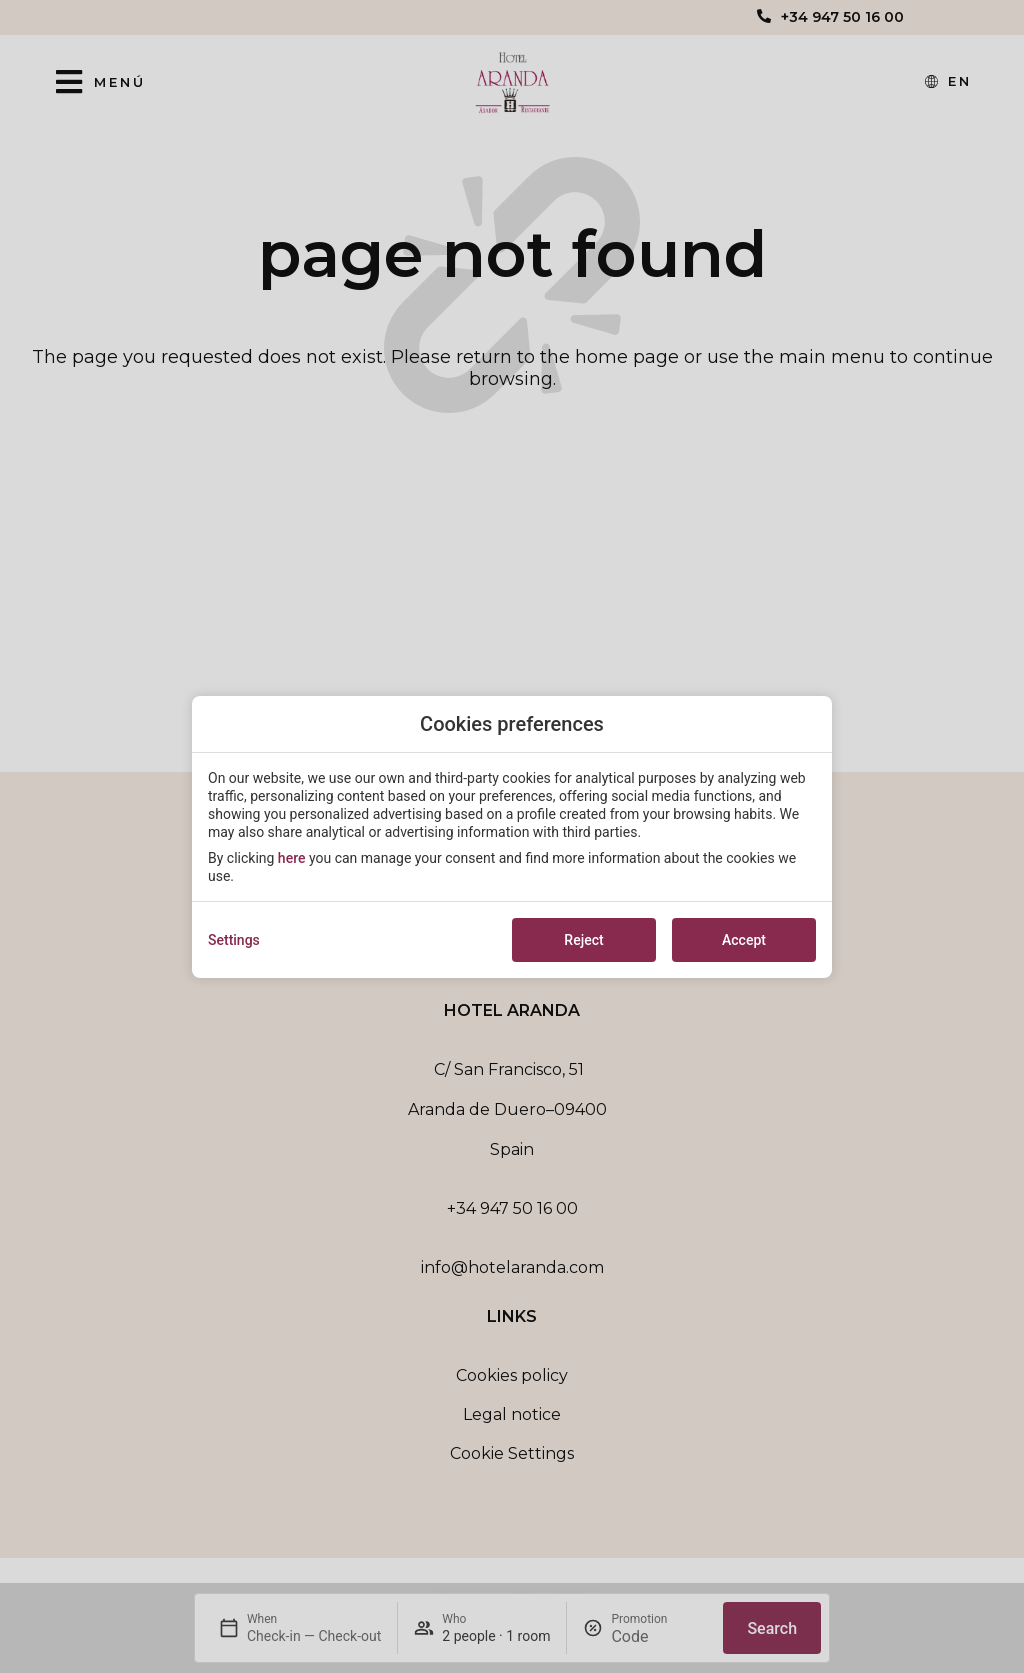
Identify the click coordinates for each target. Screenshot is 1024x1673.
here (292, 858)
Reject (583, 940)
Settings (234, 940)
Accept (744, 940)
